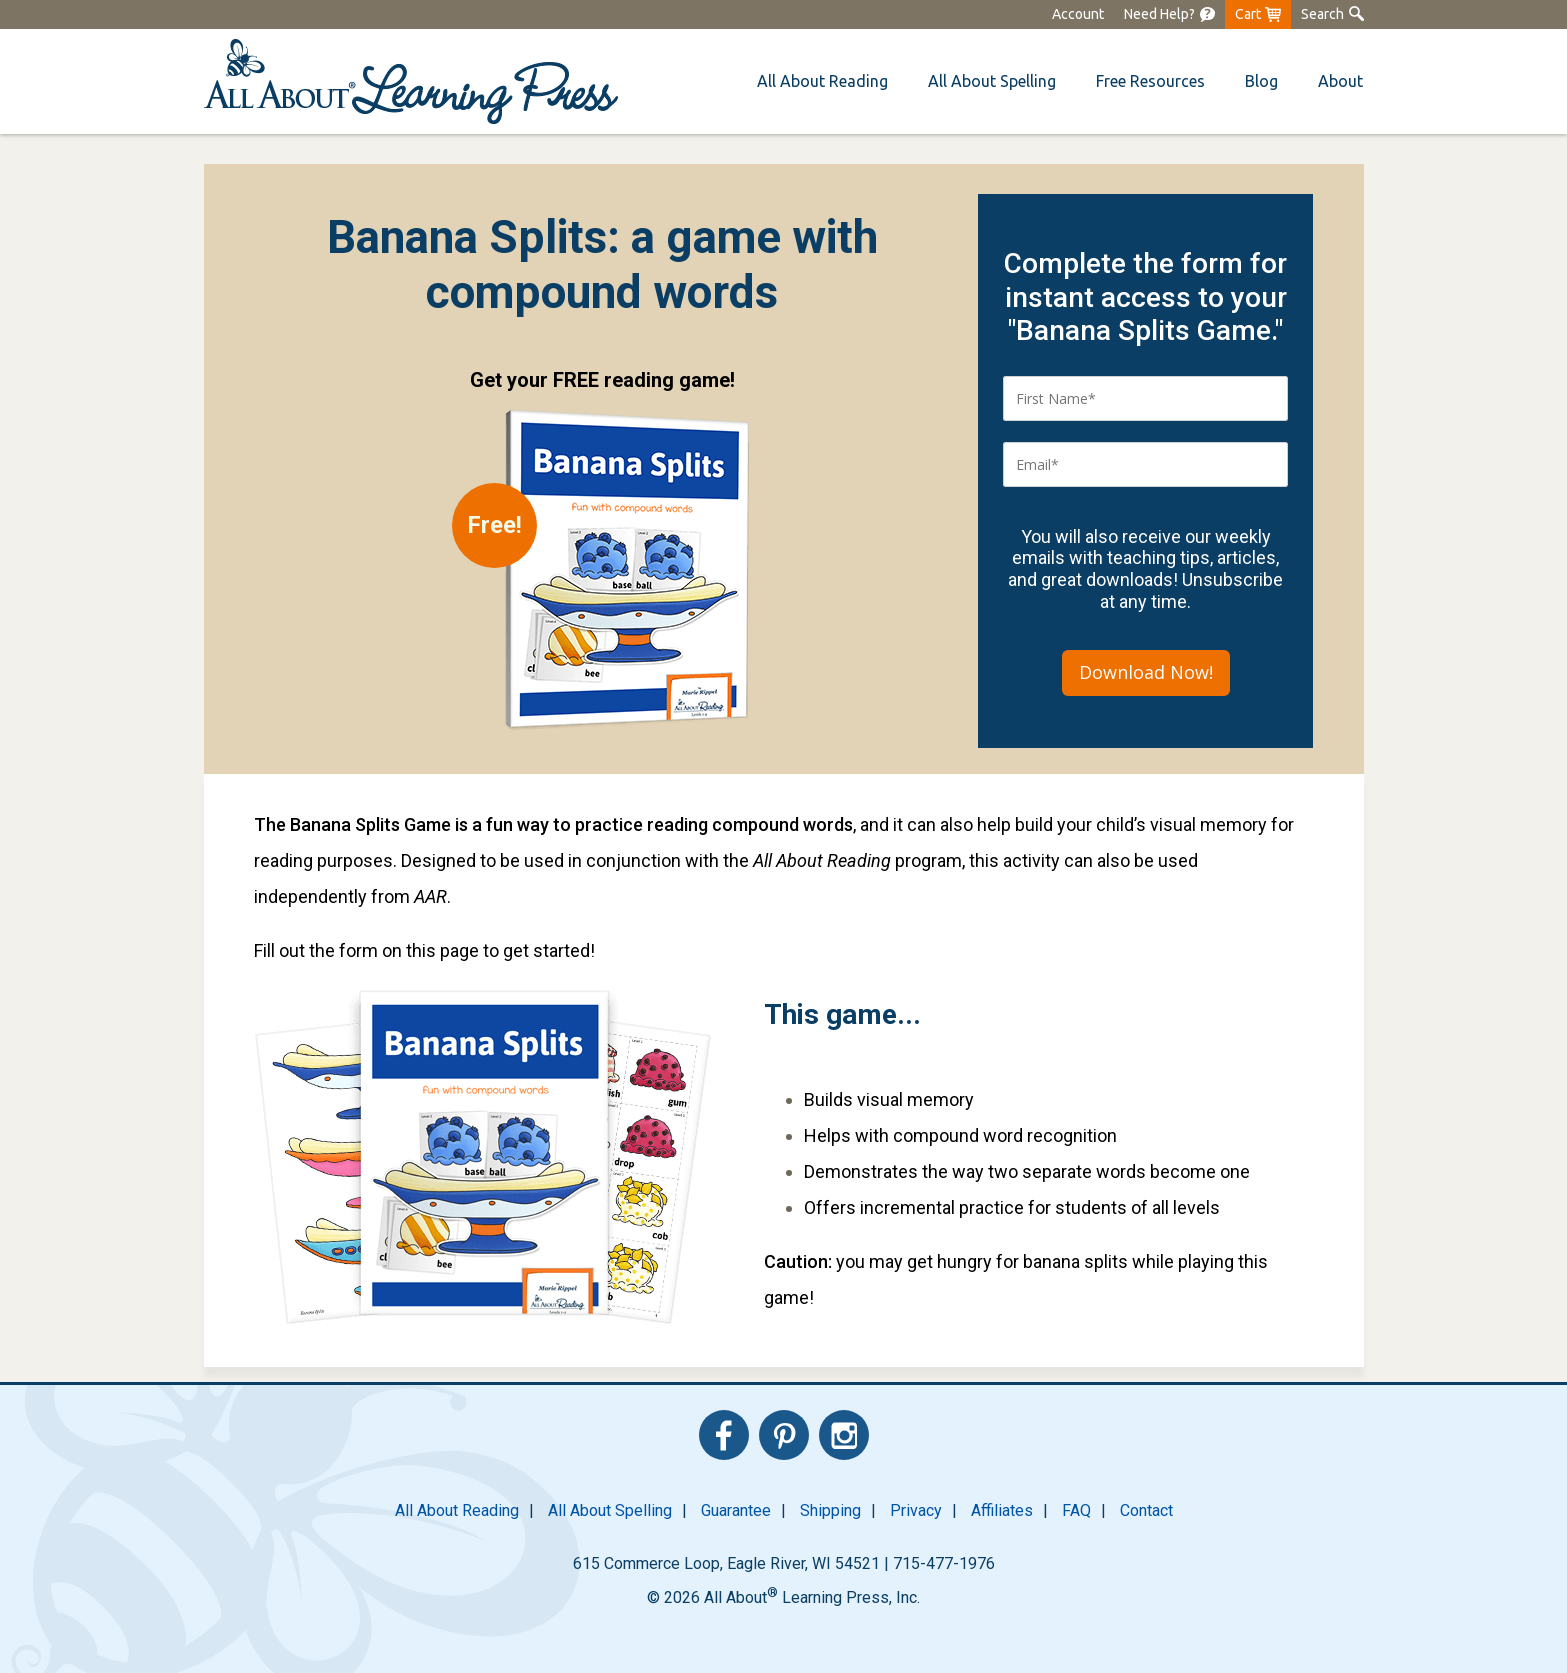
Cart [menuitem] (1248, 14)
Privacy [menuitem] (916, 1510)
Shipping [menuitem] (830, 1510)
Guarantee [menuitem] (736, 1510)
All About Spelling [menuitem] (610, 1510)
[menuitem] (1169, 14)
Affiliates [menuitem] (1002, 1510)
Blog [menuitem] (1261, 81)
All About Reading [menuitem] (457, 1510)
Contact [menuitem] (1146, 1510)
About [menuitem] (1340, 81)
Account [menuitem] (1078, 14)
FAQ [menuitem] (1076, 1510)
